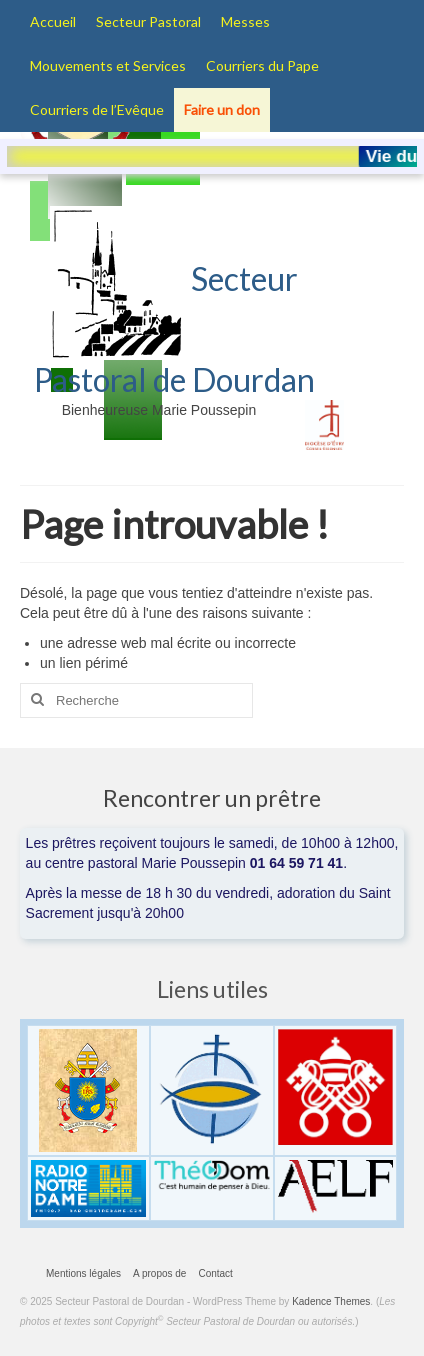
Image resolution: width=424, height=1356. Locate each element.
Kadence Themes (331, 1301)
